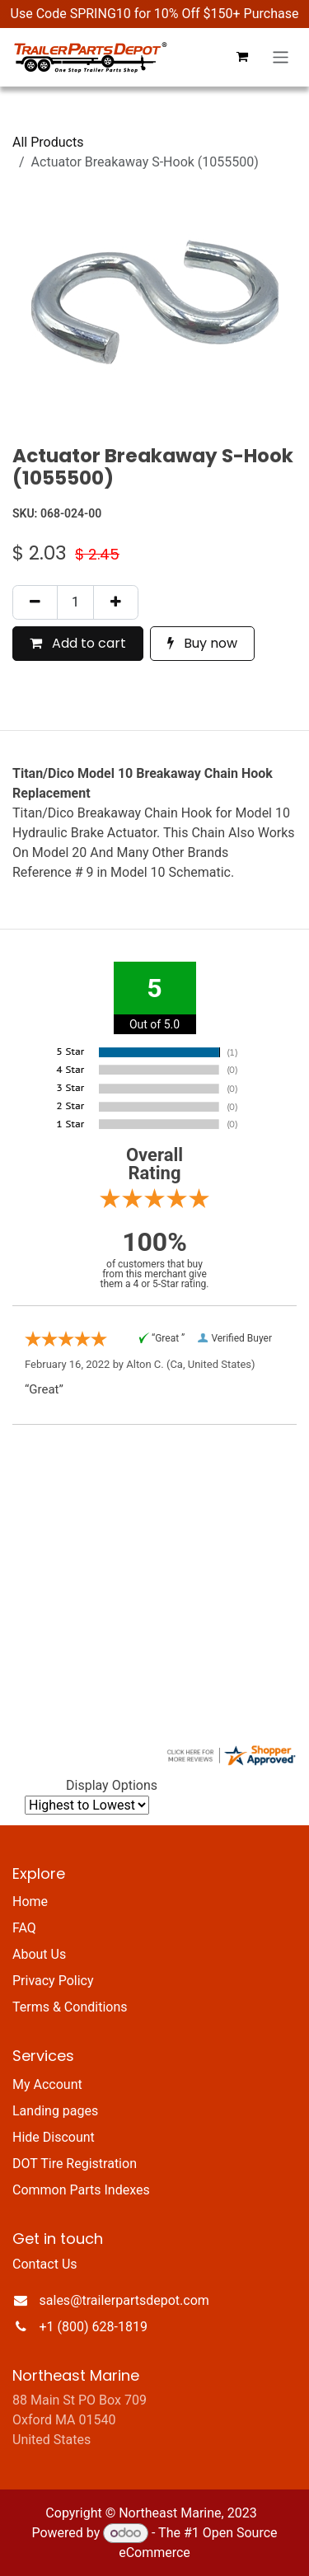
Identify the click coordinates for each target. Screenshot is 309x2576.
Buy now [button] (202, 643)
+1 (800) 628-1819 (93, 2327)
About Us (39, 1954)
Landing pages (55, 2111)
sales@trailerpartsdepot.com (124, 2300)
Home (30, 1901)
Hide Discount (53, 2137)
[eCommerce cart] (242, 57)
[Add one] (115, 602)
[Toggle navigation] (281, 57)
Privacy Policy (53, 1980)
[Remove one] (35, 602)
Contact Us (44, 2264)
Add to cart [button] (78, 643)
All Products (47, 142)
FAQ (24, 1928)
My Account (47, 2084)
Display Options (111, 1785)
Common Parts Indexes (81, 2190)
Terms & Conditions (70, 2007)
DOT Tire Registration (74, 2163)
